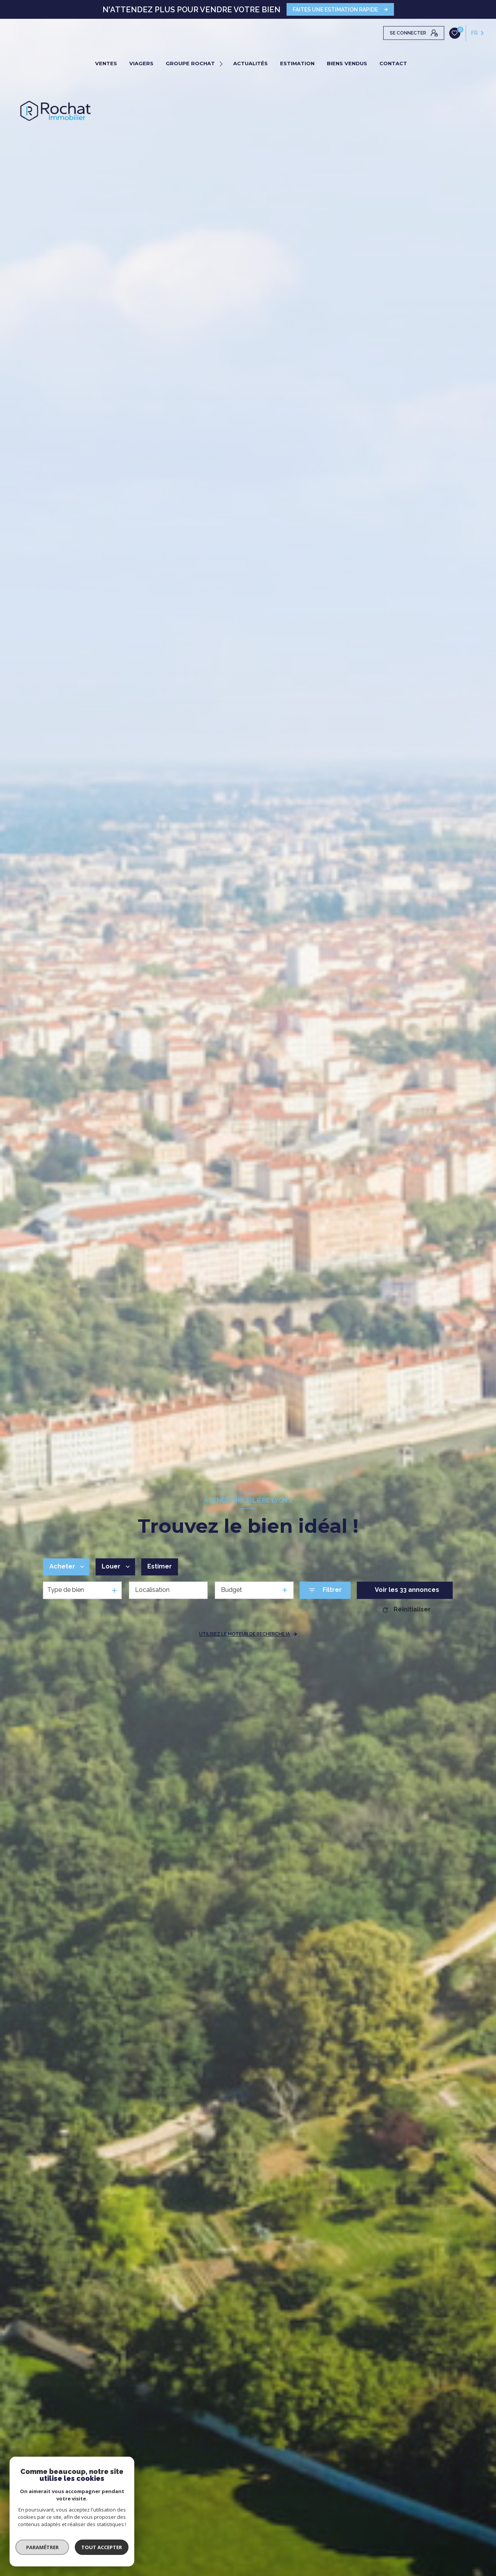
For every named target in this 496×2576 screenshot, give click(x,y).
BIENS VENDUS (347, 63)
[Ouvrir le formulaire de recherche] (325, 1590)
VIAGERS (141, 63)
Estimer (159, 1566)
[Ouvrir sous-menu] (222, 63)
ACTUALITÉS (250, 63)
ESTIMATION (297, 63)
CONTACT (393, 63)
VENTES (106, 63)
